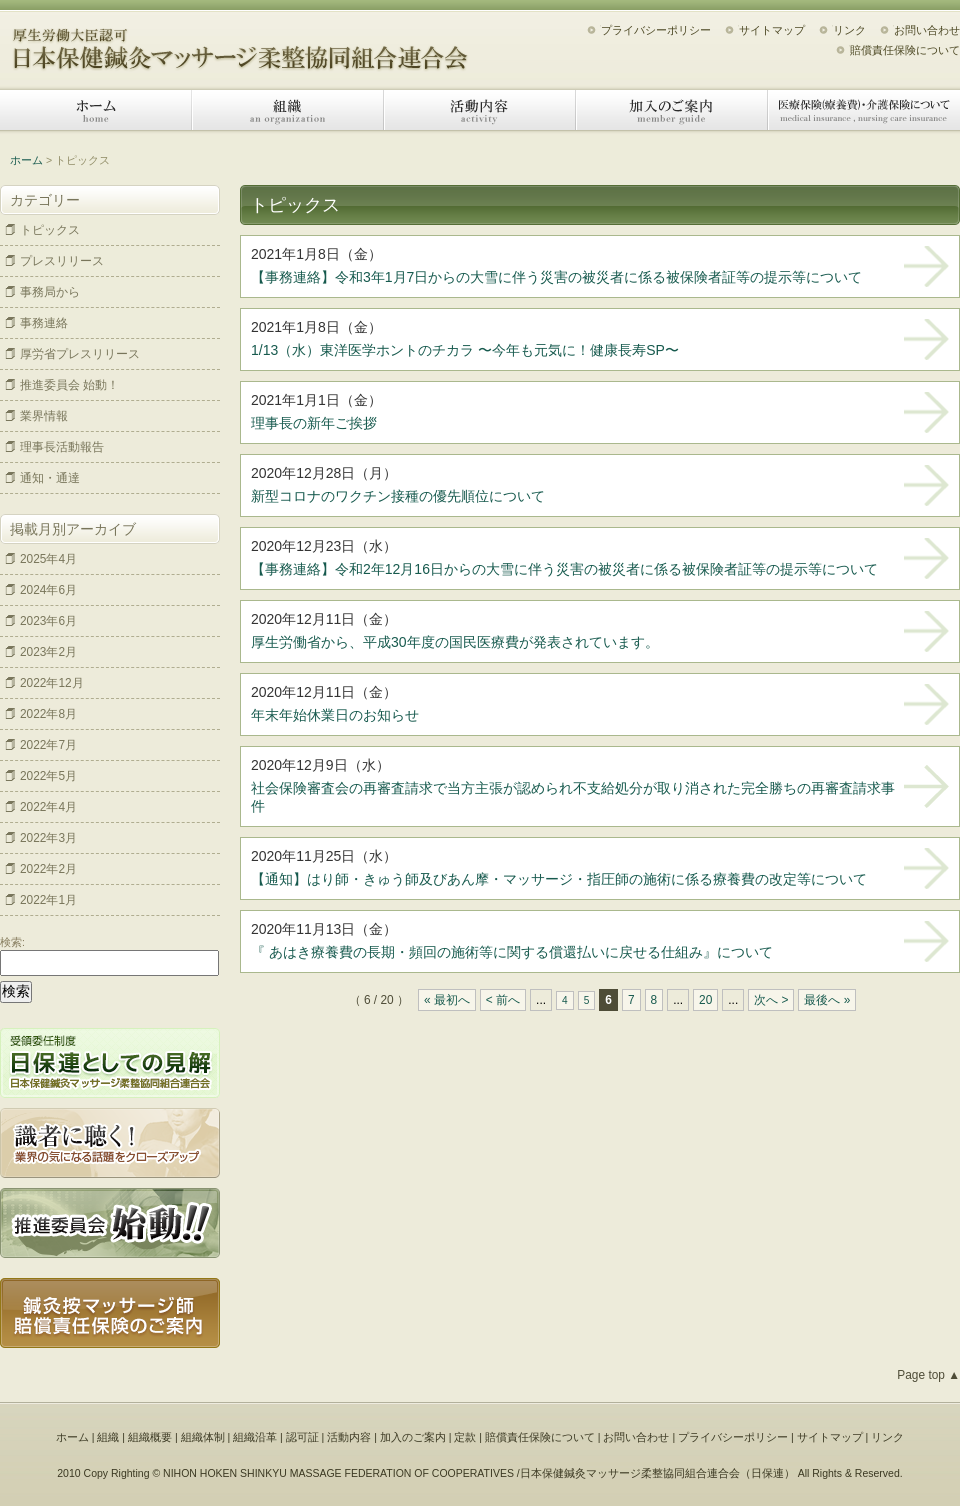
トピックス (50, 230)
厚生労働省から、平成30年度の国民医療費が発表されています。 (455, 642)
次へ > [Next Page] (771, 1000)
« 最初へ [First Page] (447, 1000)
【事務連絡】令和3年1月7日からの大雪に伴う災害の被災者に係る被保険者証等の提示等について (556, 277)
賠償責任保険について (905, 50)
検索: (12, 942)
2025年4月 (48, 559)
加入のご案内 (672, 110)
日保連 (767, 1473)
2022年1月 (48, 900)
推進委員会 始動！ (69, 385)
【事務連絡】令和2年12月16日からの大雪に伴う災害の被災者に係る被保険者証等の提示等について (564, 569)
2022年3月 (48, 838)
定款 (465, 1437)
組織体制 (203, 1437)
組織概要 (150, 1437)
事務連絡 (44, 323)
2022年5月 (48, 776)
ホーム (96, 110)
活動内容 (480, 110)
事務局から (50, 292)
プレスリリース (62, 261)
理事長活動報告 (62, 447)
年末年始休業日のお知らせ (335, 715)
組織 (288, 110)
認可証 (302, 1437)
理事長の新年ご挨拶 (314, 423)
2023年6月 (48, 621)
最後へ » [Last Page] (827, 1000)
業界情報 (44, 416)
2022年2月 (48, 869)
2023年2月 (48, 652)
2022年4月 (48, 807)
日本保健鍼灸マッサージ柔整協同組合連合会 (240, 42)
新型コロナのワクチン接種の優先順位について (398, 496)
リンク (849, 30)
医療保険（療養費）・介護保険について (864, 110)
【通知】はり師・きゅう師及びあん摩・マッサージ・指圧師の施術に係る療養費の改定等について (559, 879)
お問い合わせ (927, 30)
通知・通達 (50, 478)
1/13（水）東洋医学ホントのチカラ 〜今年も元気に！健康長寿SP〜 (465, 350)
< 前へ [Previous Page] (503, 1000)
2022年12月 (52, 683)
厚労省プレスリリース (80, 354)
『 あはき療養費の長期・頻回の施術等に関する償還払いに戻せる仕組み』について (512, 952)
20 (705, 1000)
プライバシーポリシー (656, 30)
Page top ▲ (928, 1375)
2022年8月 (48, 714)
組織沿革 (255, 1437)
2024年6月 (48, 590)
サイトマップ (772, 30)
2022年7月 (48, 745)
